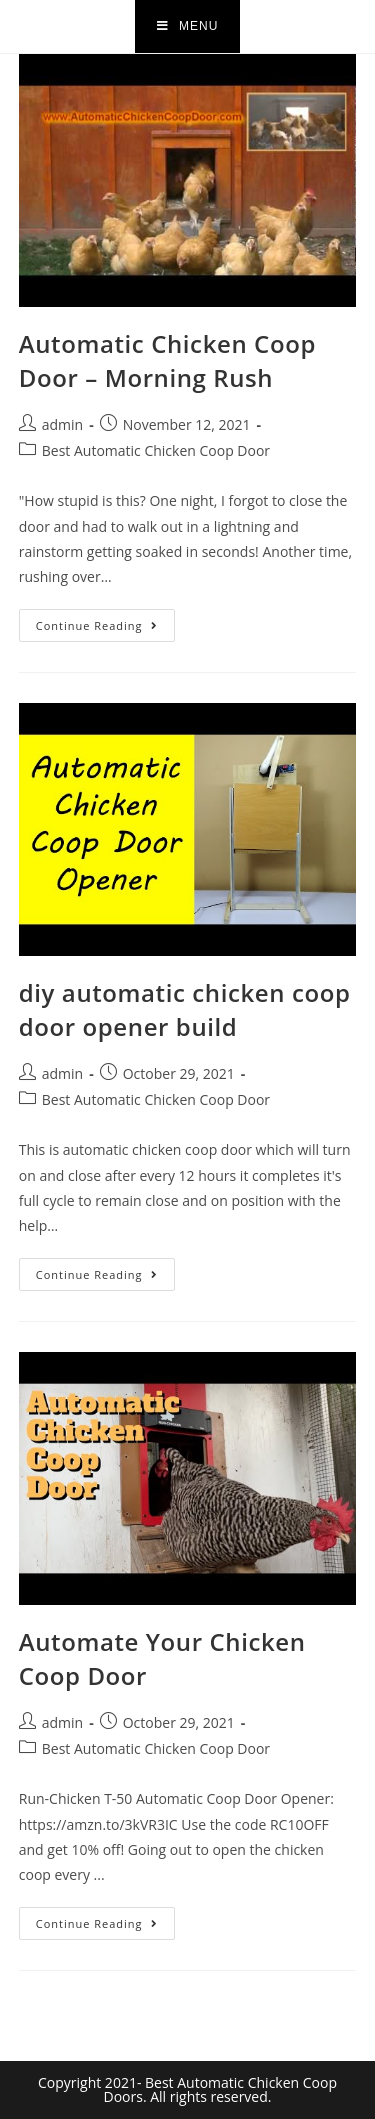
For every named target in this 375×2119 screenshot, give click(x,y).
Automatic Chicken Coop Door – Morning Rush (167, 360)
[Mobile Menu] (188, 26)
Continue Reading (105, 621)
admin (62, 424)
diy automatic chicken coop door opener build (185, 1009)
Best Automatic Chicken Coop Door (156, 450)
